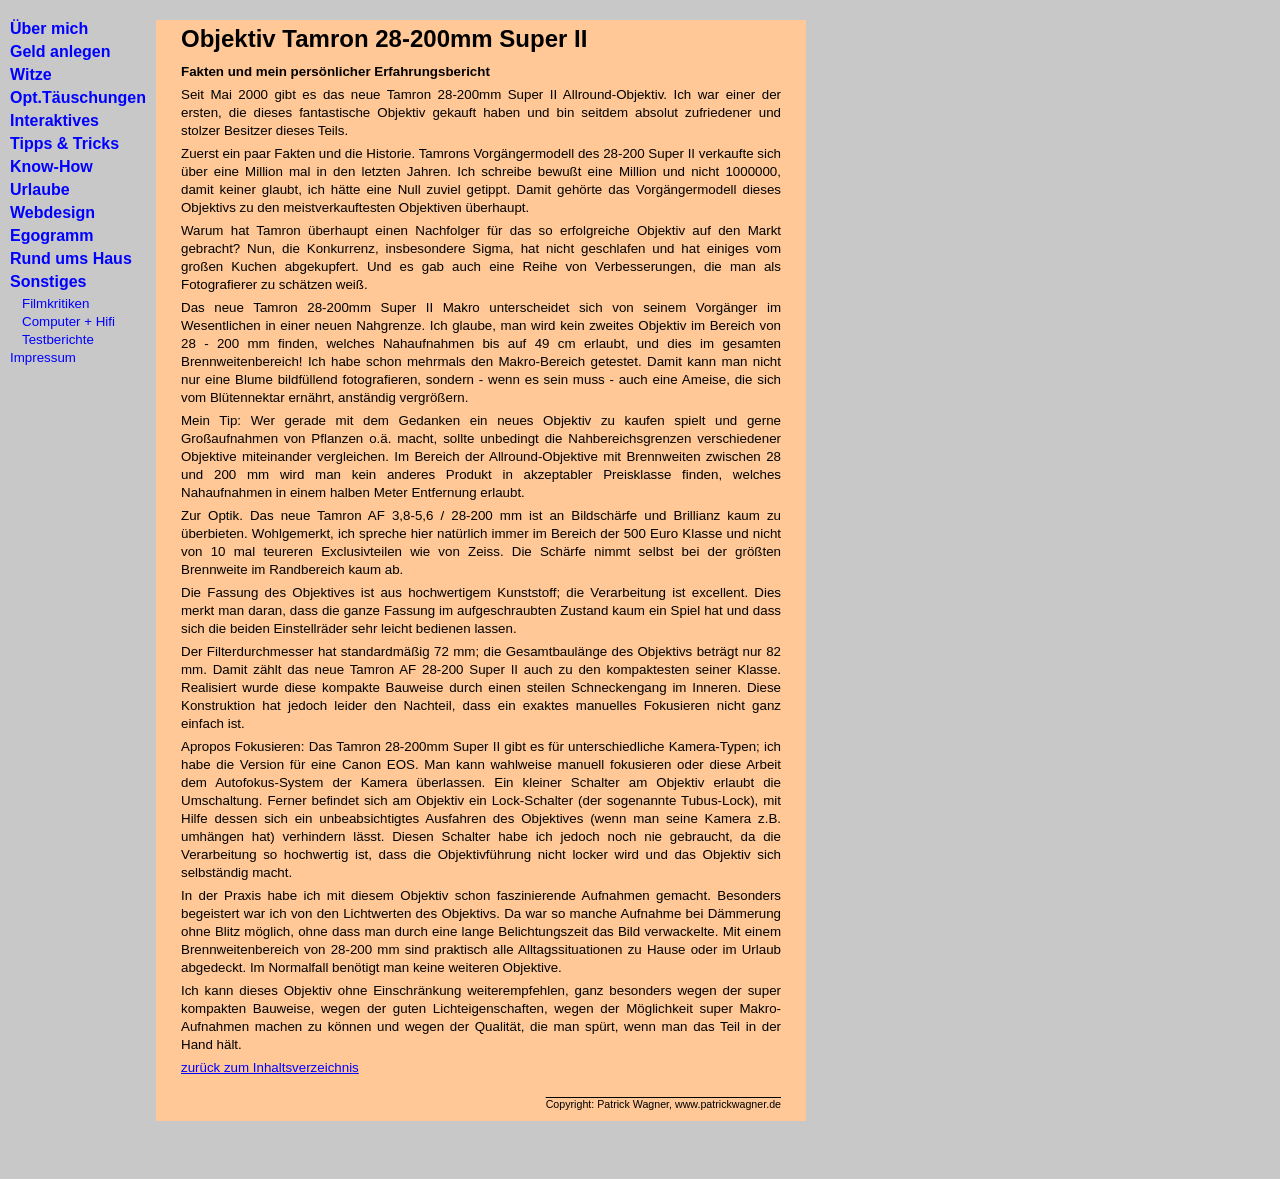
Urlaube (40, 189)
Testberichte (52, 339)
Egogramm (52, 235)
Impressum (43, 357)
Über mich (49, 28)
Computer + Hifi (62, 321)
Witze (31, 74)
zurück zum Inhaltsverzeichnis (270, 1067)
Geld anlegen (60, 51)
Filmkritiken (49, 303)
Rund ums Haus (71, 258)
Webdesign (52, 212)
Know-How (51, 166)
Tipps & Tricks (64, 143)
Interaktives (54, 120)
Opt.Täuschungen (78, 97)
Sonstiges (48, 281)
